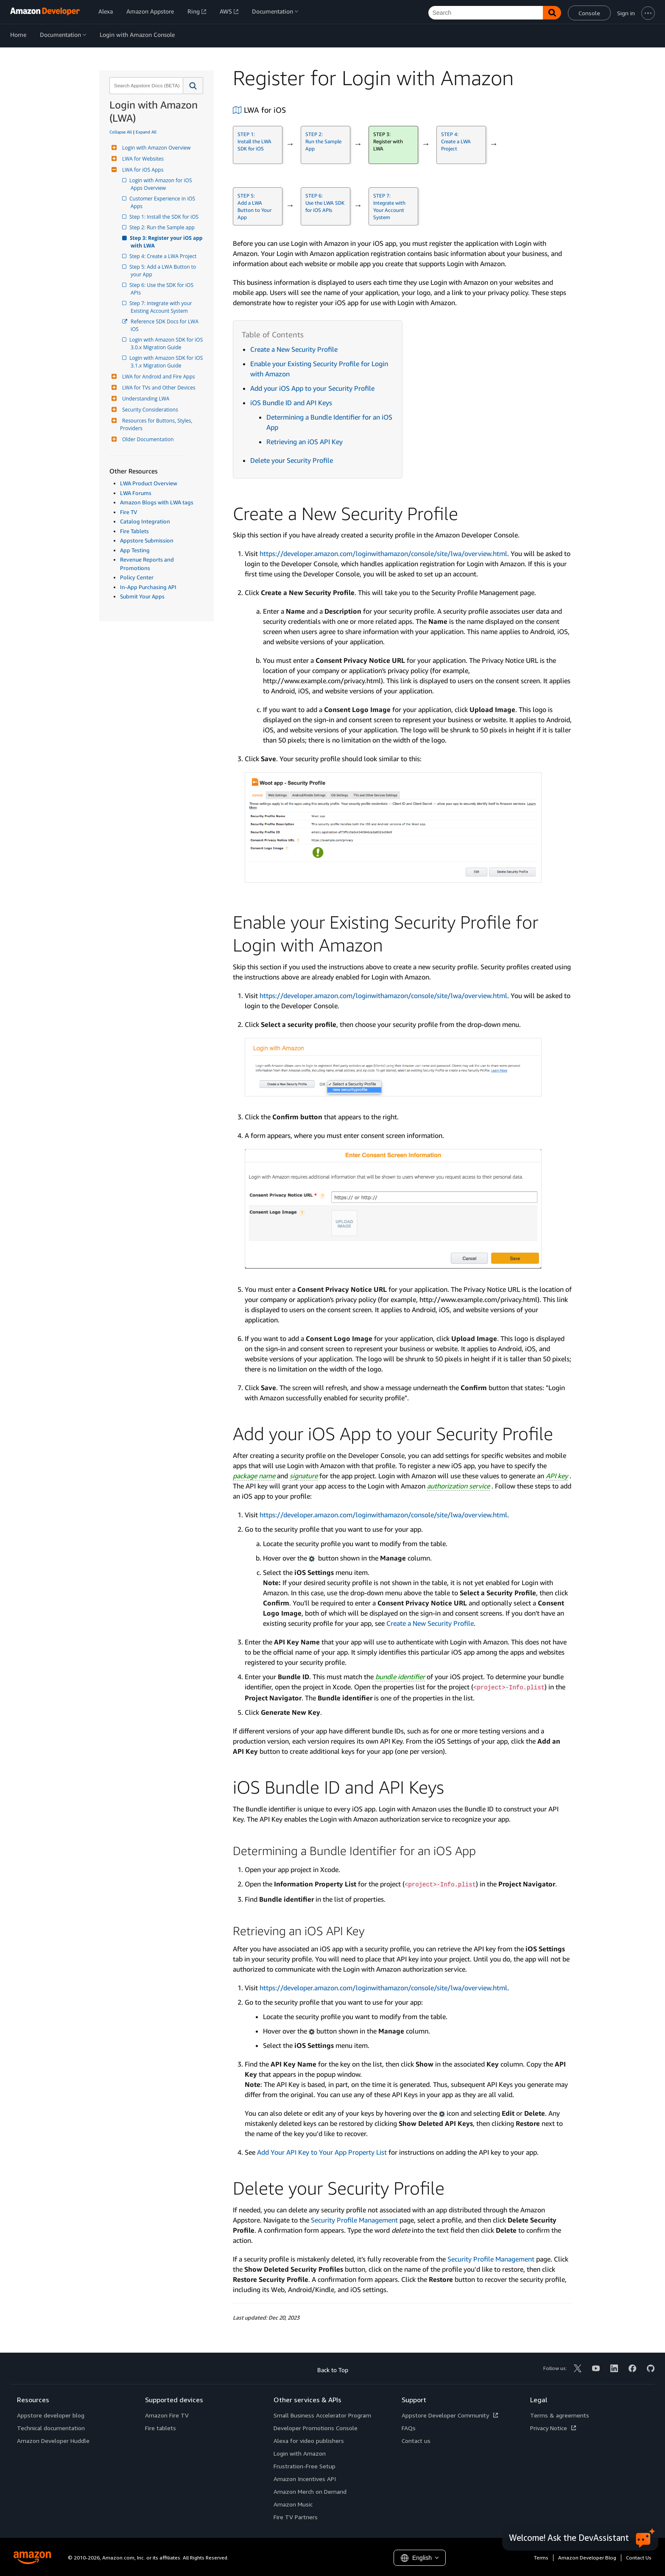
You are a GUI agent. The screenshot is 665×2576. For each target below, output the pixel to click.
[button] (193, 85)
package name (254, 1476)
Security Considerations (149, 409)
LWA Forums (135, 493)
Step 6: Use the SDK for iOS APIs (163, 288)
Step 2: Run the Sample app (163, 227)
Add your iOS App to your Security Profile (312, 388)
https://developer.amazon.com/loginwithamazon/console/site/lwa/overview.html (383, 553)
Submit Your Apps (142, 596)
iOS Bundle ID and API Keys (291, 402)
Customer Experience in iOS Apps (163, 202)
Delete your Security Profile (291, 460)
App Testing (135, 550)
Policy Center (137, 577)
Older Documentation (147, 439)
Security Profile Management (354, 2220)
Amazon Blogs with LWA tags (156, 502)
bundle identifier (400, 1676)
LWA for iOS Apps (141, 169)
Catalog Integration (145, 521)
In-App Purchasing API (148, 587)
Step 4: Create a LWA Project (163, 256)
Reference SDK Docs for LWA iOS (165, 325)
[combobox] (145, 85)
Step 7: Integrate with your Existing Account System (162, 307)
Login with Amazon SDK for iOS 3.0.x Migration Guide (167, 343)
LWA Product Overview (148, 483)
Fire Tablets (134, 531)
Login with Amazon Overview (155, 147)
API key (557, 1476)
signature (304, 1476)
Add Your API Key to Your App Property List (322, 2152)
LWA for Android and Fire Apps (157, 376)
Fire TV (128, 512)
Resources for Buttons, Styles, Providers (157, 424)
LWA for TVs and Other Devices (158, 387)
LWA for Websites (142, 158)
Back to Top (332, 2369)
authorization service (458, 1486)
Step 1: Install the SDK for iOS (164, 216)
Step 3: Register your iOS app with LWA (167, 241)
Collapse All (120, 131)
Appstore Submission (146, 540)
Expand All (146, 131)
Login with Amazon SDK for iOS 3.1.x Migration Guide (167, 361)
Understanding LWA (144, 398)
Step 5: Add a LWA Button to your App (164, 270)
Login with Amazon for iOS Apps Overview (162, 184)
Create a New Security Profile (294, 349)
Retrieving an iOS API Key (304, 441)
